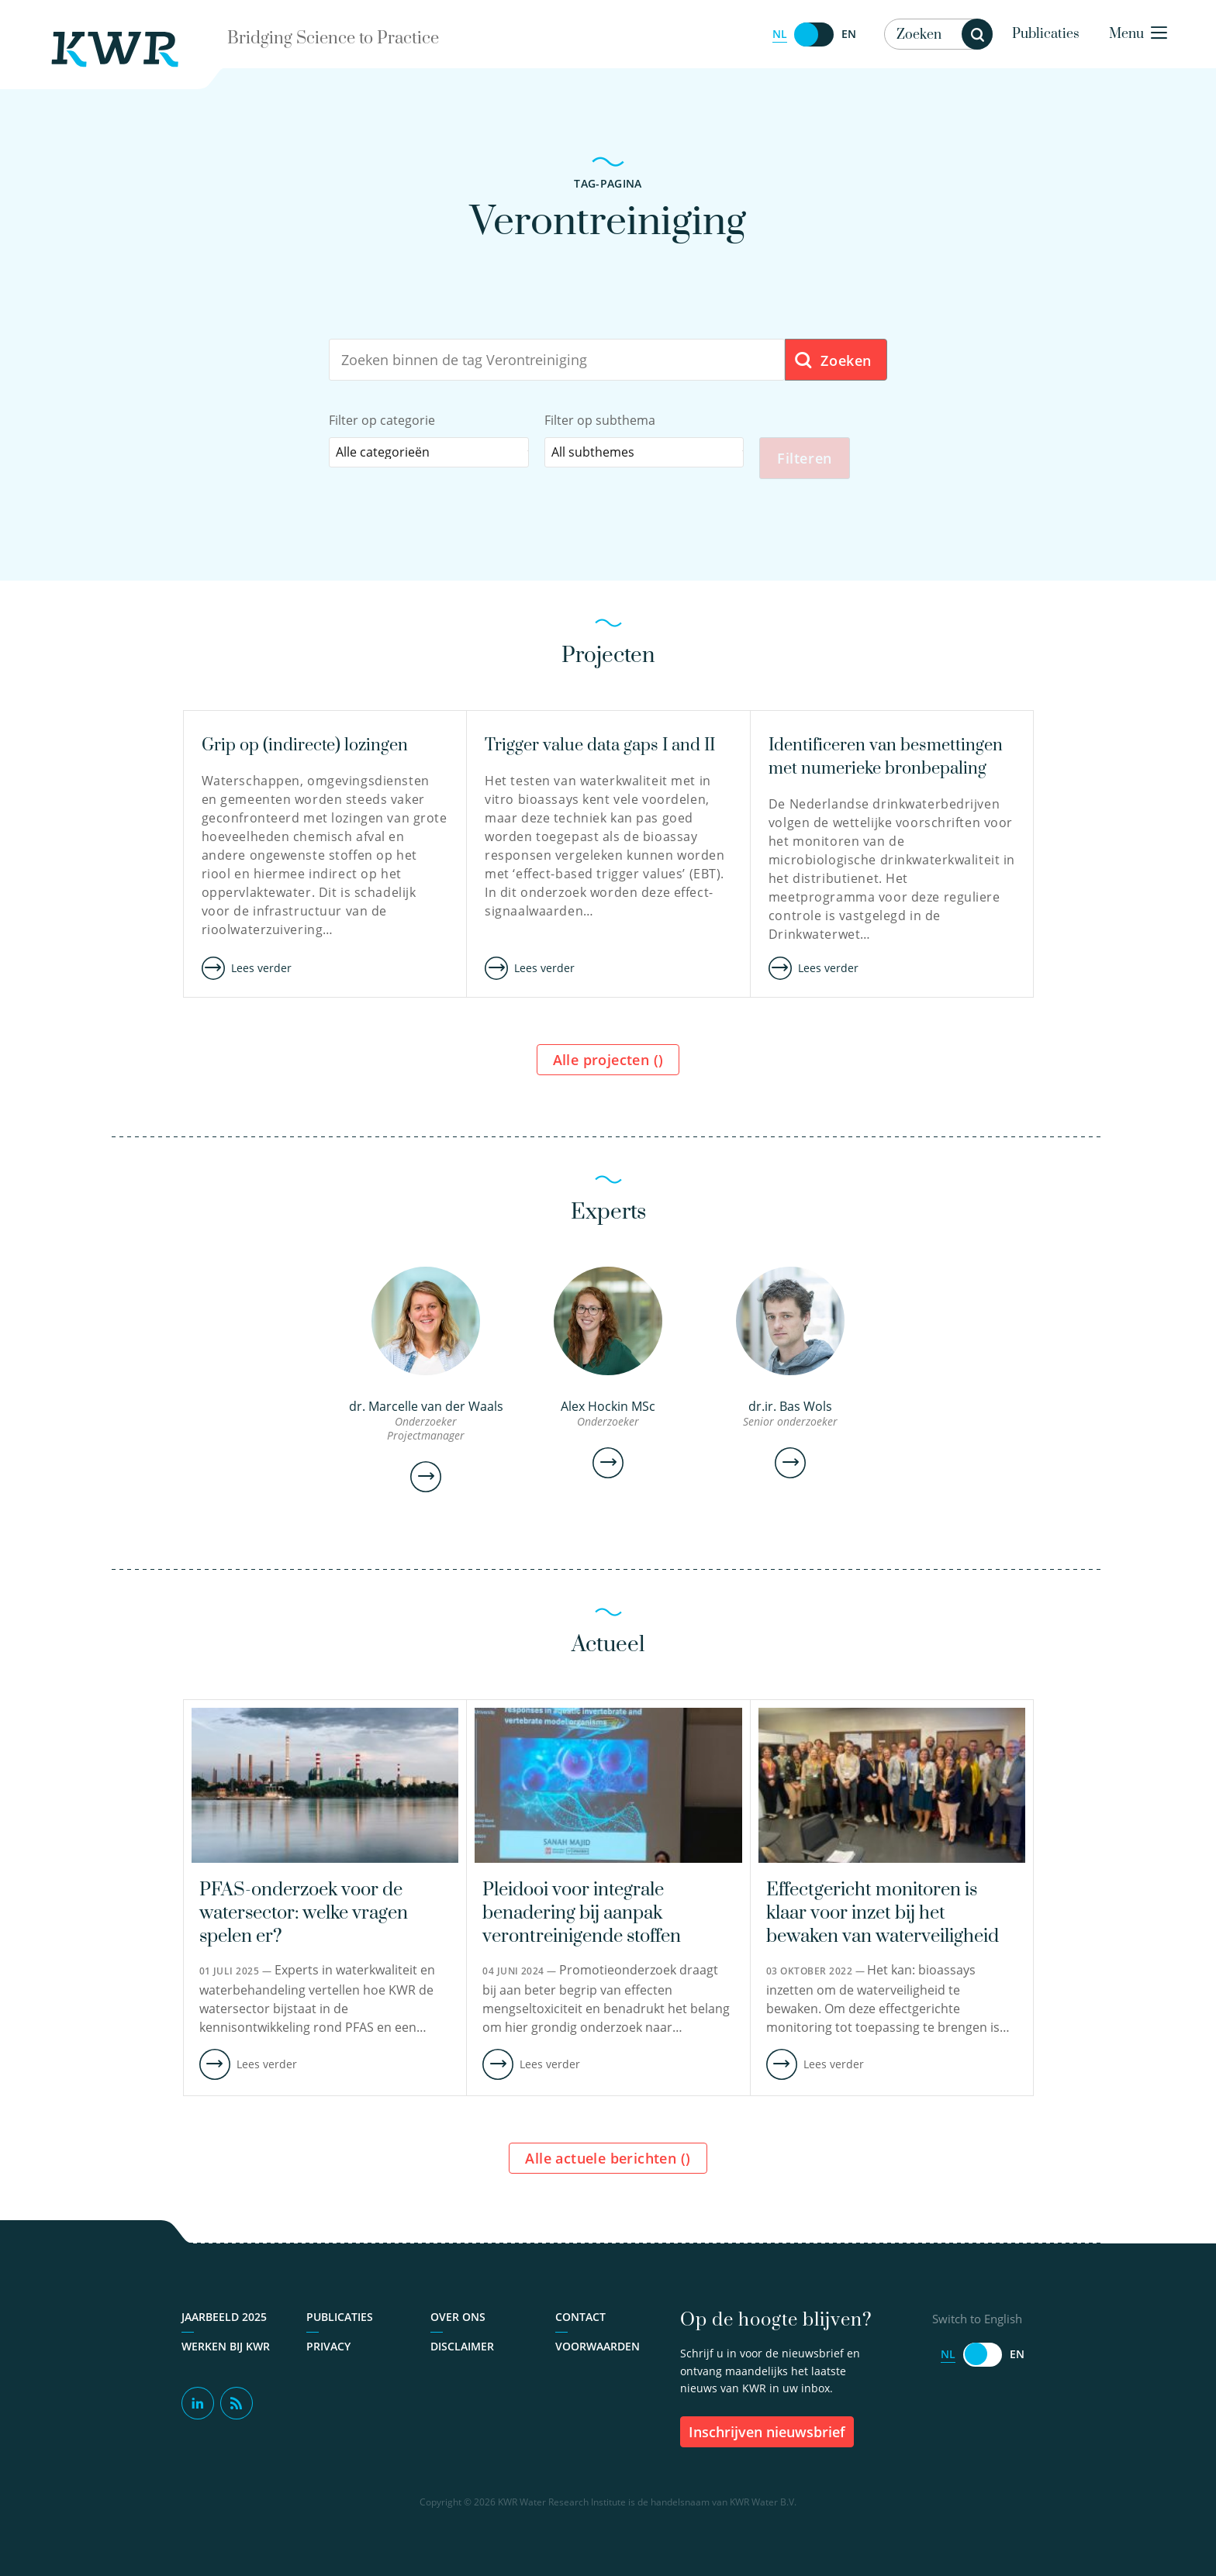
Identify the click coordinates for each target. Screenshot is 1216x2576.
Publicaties (1046, 34)
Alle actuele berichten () (607, 2163)
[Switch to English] (814, 34)
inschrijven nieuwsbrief (767, 2437)
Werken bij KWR (225, 2351)
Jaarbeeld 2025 (224, 2322)
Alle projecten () (608, 1065)
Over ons (457, 2322)
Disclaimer (462, 2351)
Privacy (328, 2351)
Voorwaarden (597, 2351)
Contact (580, 2322)
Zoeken (832, 360)
